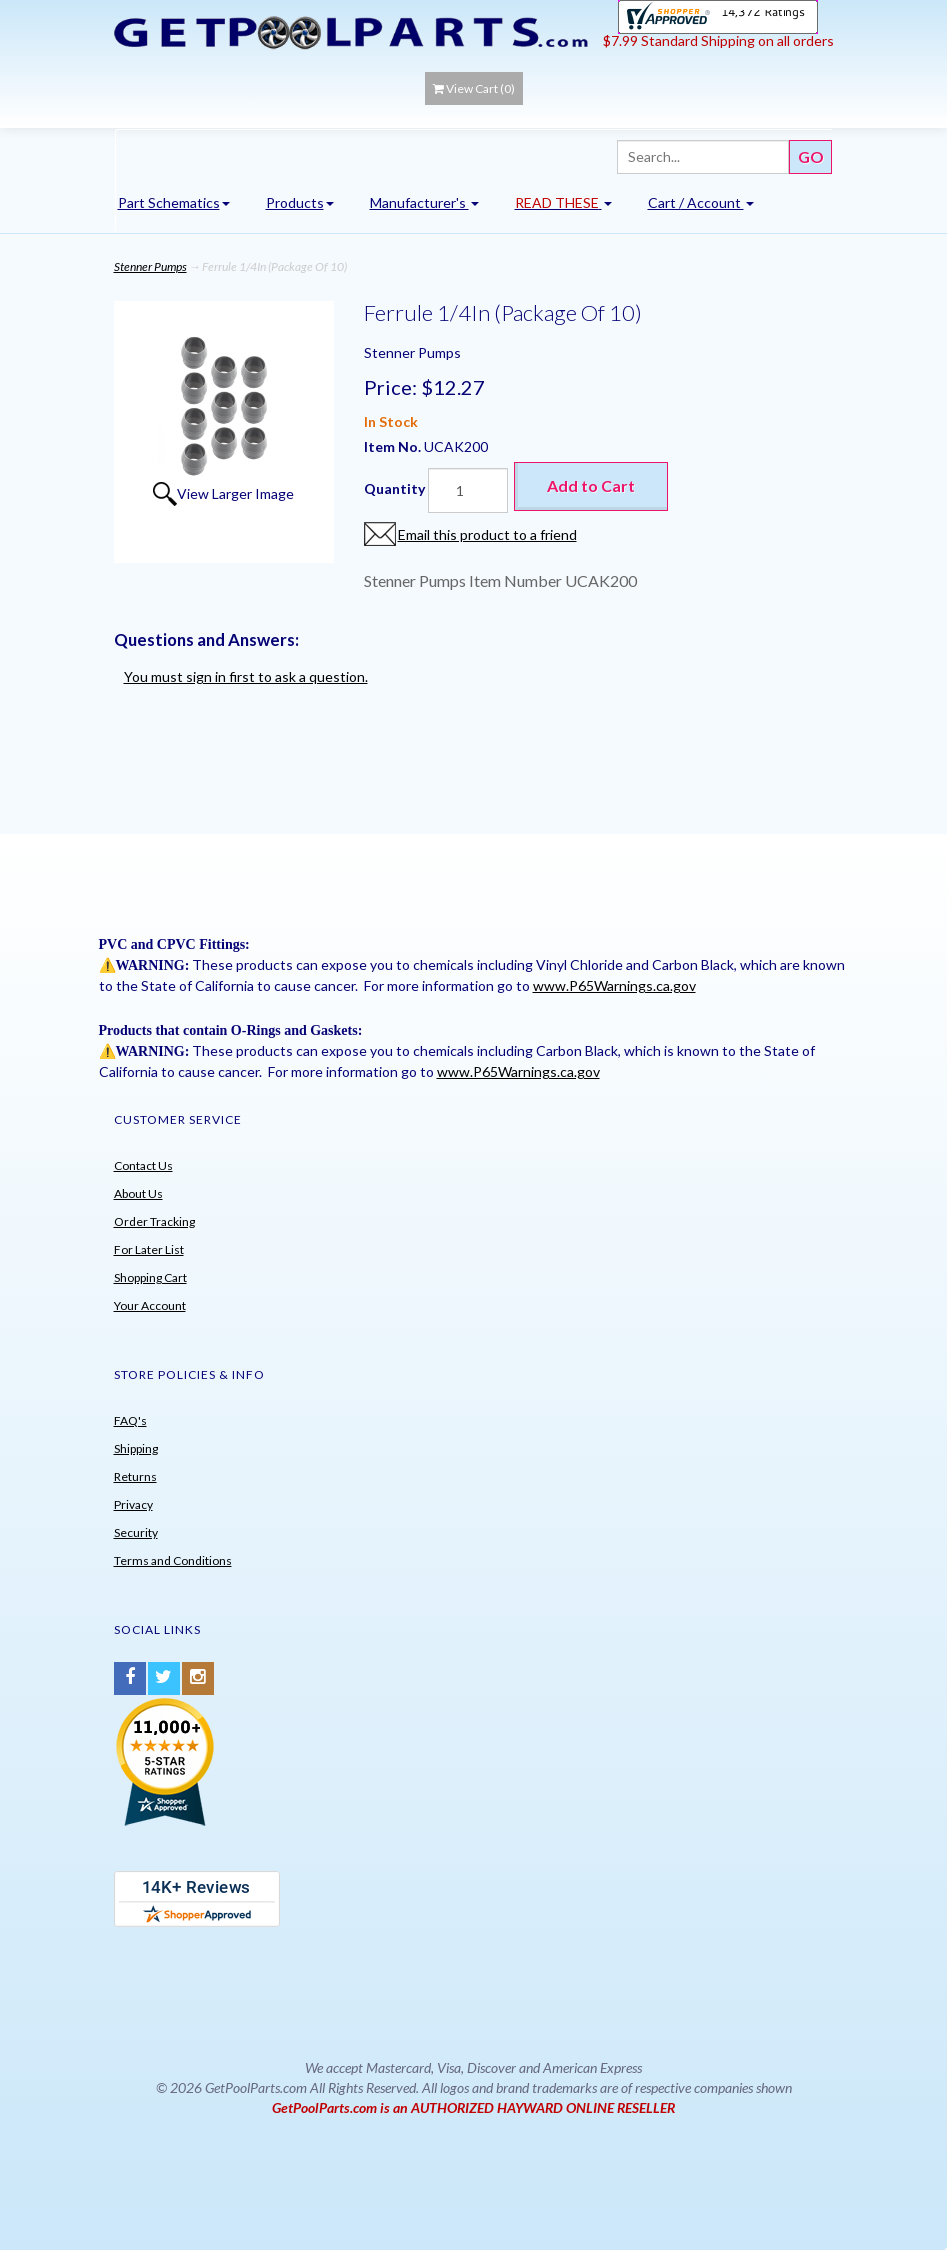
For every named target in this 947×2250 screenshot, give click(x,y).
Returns (135, 1476)
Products (300, 202)
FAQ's (130, 1420)
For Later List (149, 1249)
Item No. (394, 446)
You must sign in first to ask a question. (246, 676)
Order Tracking (154, 1221)
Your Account (150, 1305)
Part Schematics (174, 202)
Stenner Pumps (150, 266)
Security (136, 1532)
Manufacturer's (424, 202)
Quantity (394, 488)
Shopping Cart (150, 1277)
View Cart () (474, 88)
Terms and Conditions (173, 1560)
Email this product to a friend (487, 534)
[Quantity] (468, 490)
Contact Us (143, 1165)
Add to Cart (591, 485)
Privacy (133, 1504)
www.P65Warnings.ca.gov (614, 985)
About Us (138, 1193)
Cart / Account (701, 202)
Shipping (136, 1448)
